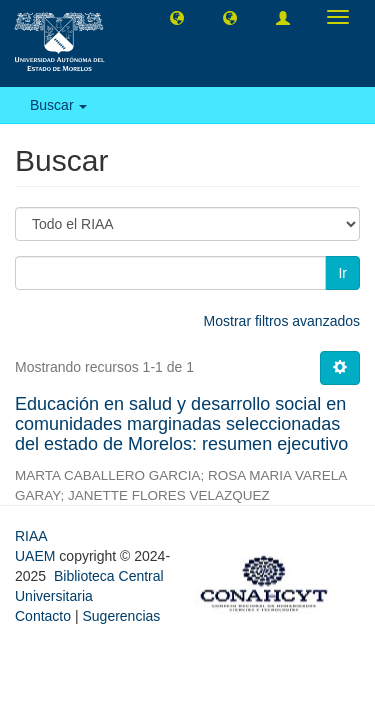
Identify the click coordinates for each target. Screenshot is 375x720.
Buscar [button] (58, 105)
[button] (177, 17)
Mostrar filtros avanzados (282, 321)
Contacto (43, 616)
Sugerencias (121, 616)
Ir (342, 273)
